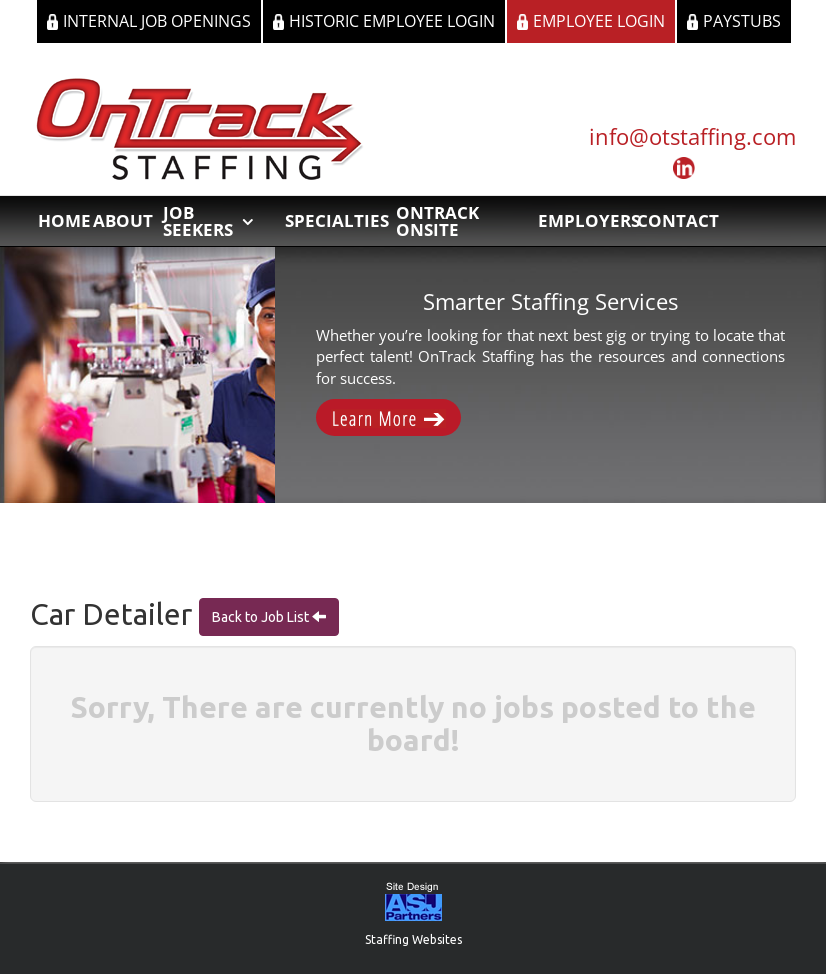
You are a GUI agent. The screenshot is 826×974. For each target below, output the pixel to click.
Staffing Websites (413, 939)
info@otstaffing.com (692, 136)
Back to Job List (262, 617)
